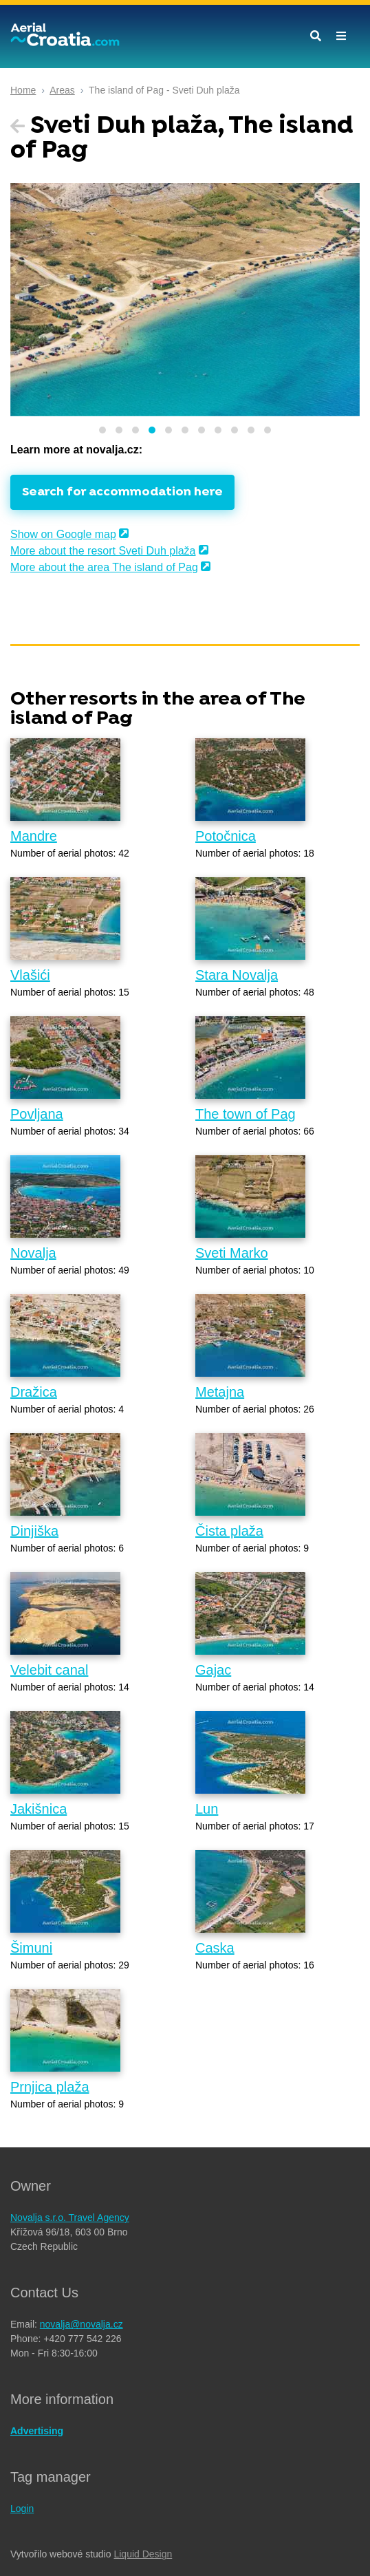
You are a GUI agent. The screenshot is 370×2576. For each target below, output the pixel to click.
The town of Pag (245, 1113)
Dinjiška (34, 1530)
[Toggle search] (315, 36)
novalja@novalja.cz (81, 2324)
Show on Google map (63, 534)
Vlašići (30, 975)
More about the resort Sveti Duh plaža (102, 551)
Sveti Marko (231, 1252)
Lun (206, 1808)
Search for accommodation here (122, 492)
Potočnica (225, 836)
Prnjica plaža (49, 2086)
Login (22, 2508)
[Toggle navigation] (341, 36)
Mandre (33, 836)
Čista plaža (229, 1530)
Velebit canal (49, 1669)
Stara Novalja (236, 975)
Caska (215, 1947)
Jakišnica (38, 1808)
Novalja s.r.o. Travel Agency (69, 2217)
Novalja (33, 1252)
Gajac (213, 1669)
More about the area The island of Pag (104, 567)
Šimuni (31, 1947)
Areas (62, 90)
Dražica (33, 1391)
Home (23, 90)
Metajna (219, 1391)
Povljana (36, 1113)
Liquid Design (142, 2553)
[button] (102, 430)
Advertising (36, 2430)
